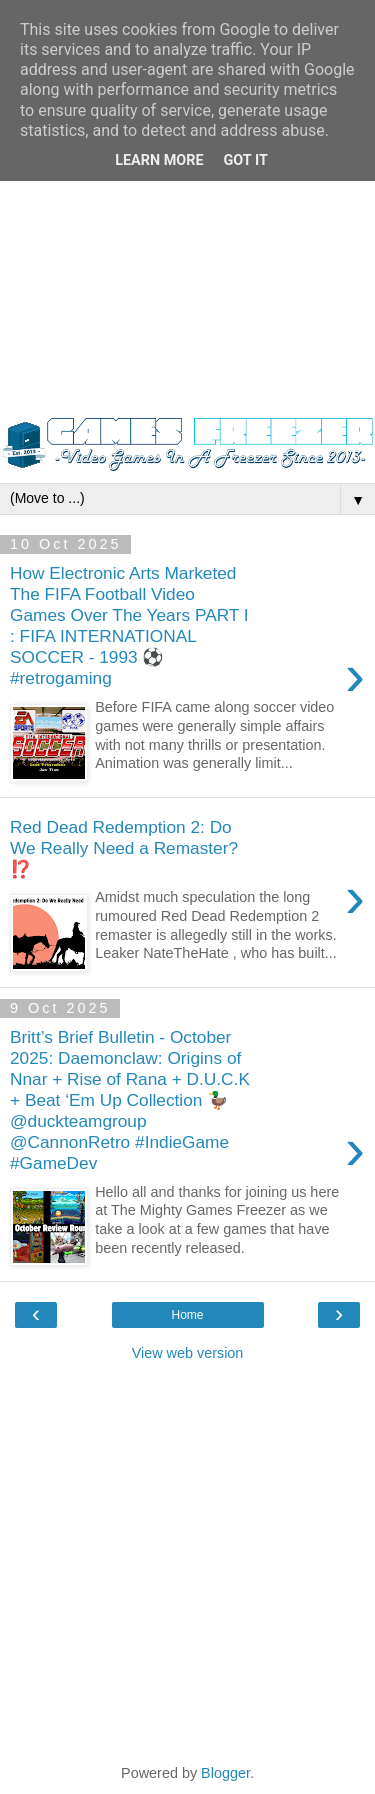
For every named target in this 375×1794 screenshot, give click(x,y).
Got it (246, 160)
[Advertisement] (187, 217)
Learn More (159, 160)
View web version (188, 1353)
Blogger (225, 1773)
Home (187, 1315)
